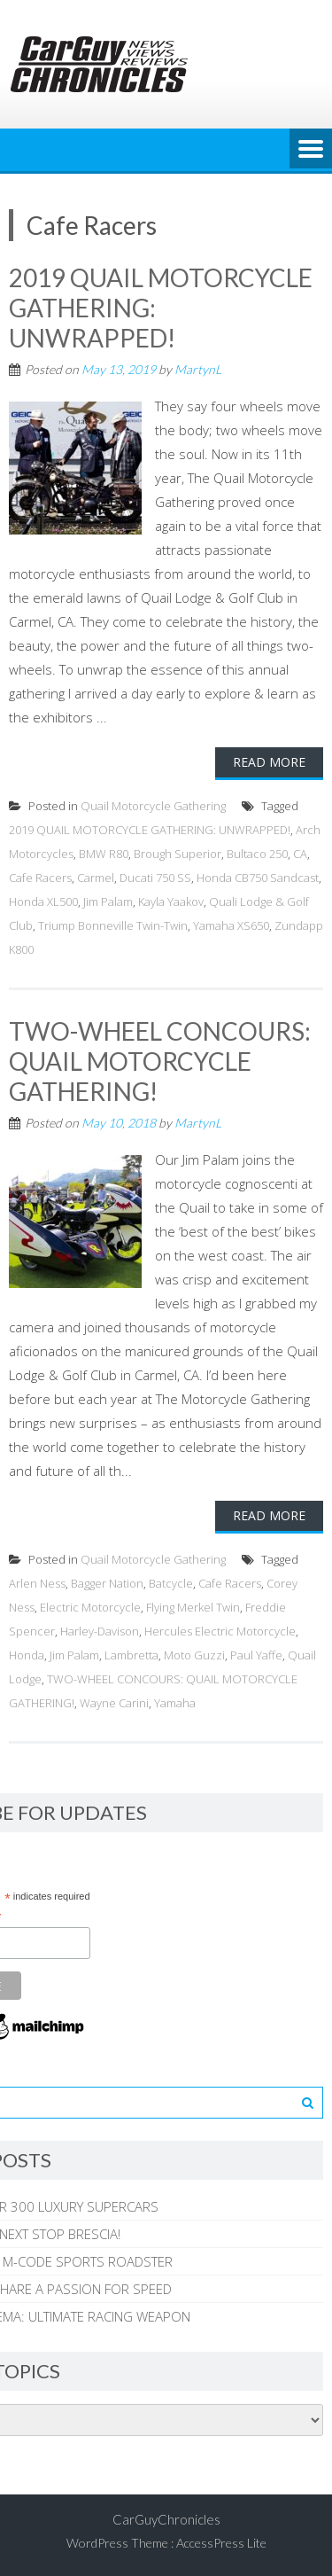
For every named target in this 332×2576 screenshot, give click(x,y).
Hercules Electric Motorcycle (220, 1631)
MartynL (197, 369)
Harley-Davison (99, 1631)
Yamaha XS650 (231, 925)
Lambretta (131, 1655)
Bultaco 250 (257, 854)
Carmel (95, 878)
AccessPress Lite (221, 2542)
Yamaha (175, 1703)
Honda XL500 (43, 901)
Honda (26, 1655)
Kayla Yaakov (171, 901)
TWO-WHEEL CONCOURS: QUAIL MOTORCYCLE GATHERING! (160, 1060)
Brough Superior (177, 854)
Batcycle (171, 1583)
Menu (311, 150)
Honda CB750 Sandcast (258, 878)
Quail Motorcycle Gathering (153, 806)
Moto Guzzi (194, 1655)
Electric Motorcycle (90, 1607)
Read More (269, 761)
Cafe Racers (40, 878)
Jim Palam (108, 901)
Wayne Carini (114, 1703)
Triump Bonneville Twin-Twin (113, 925)
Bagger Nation (107, 1583)
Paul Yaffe (256, 1655)
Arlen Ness (37, 1583)
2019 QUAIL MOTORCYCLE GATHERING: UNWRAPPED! (149, 830)
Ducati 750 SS (155, 878)
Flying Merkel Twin (193, 1607)
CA (300, 854)
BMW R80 (103, 854)
